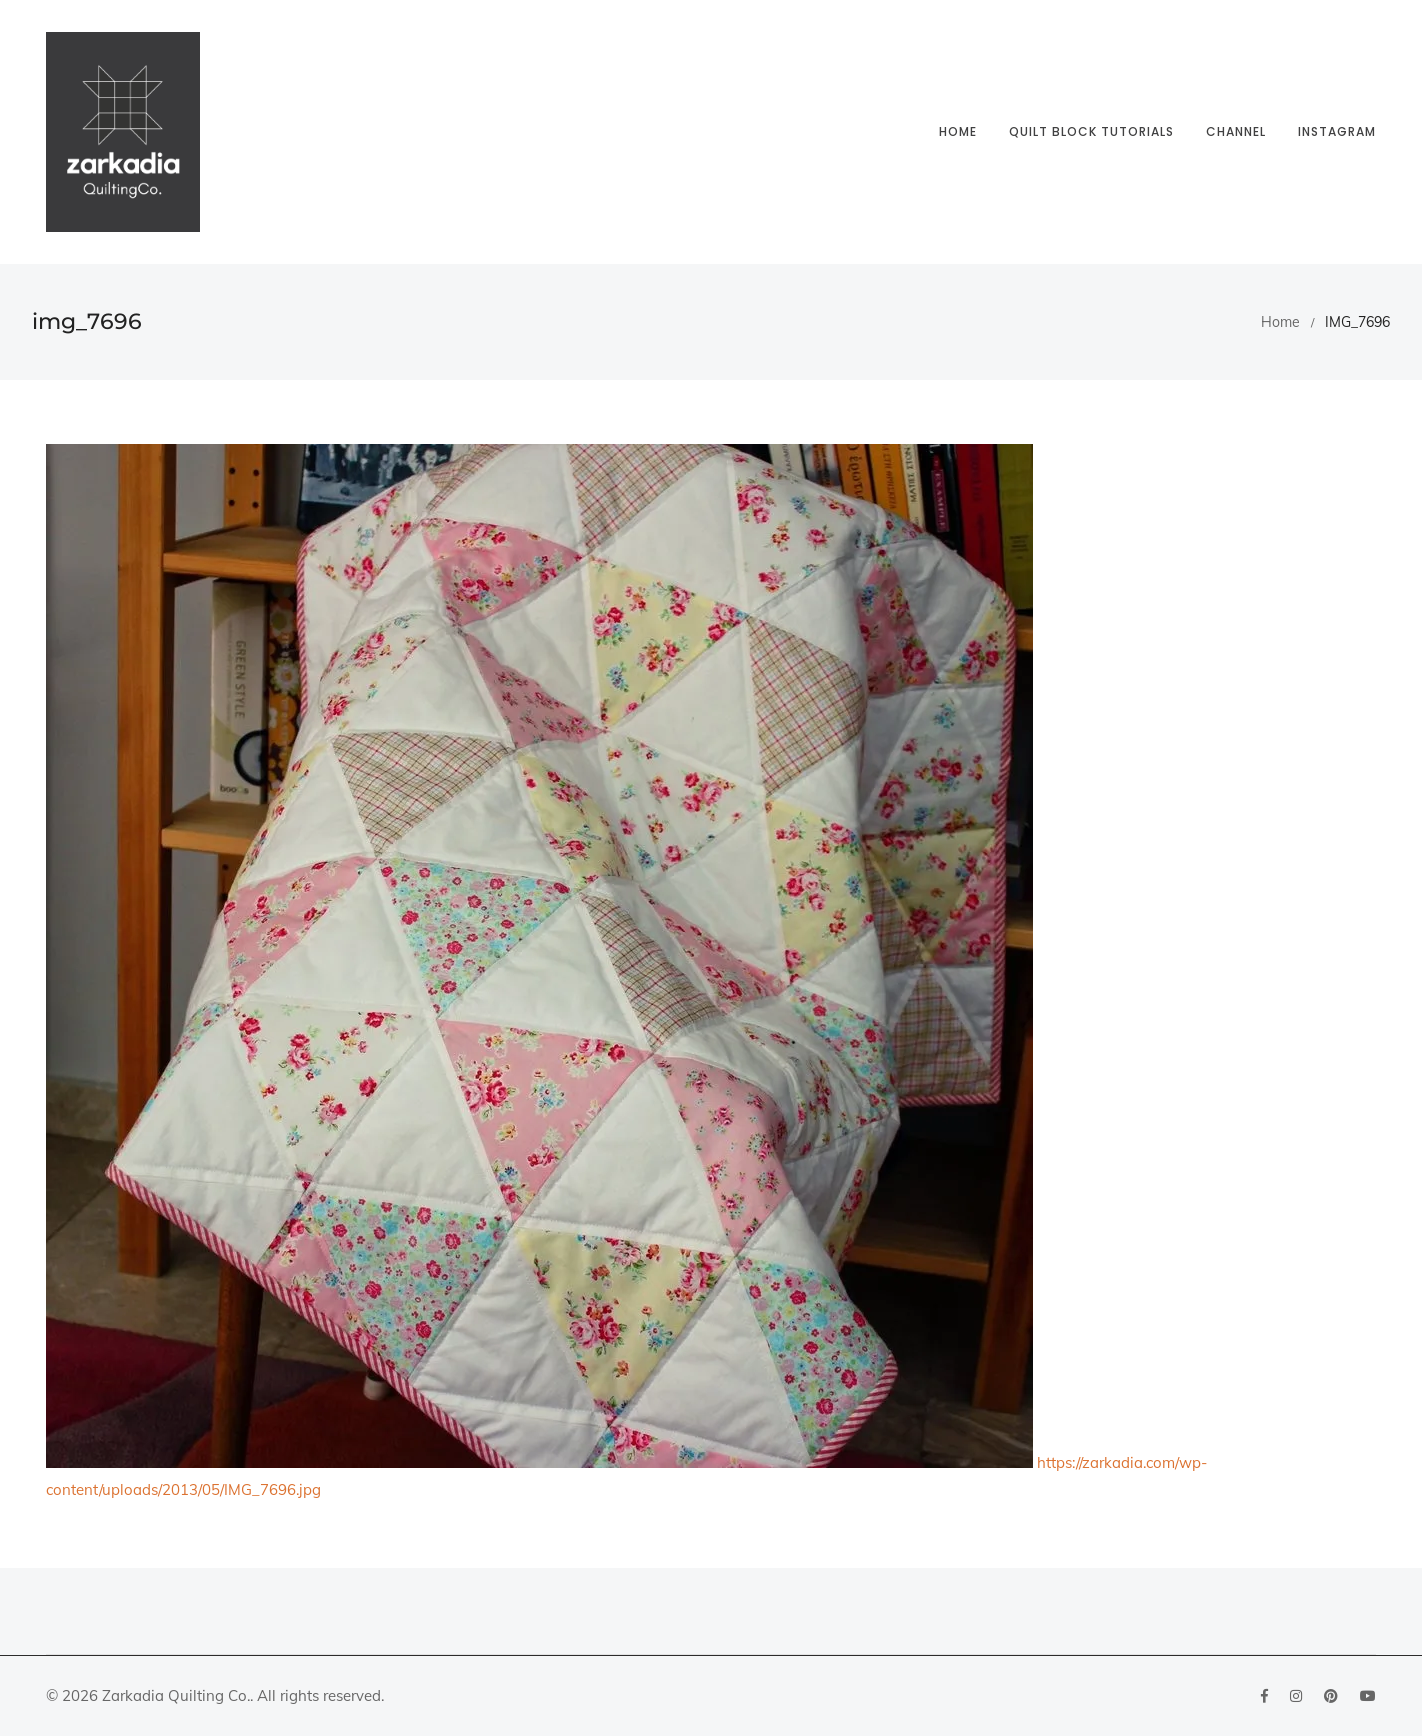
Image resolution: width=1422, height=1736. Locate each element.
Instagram (1337, 131)
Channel (1236, 131)
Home (958, 131)
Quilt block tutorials (1091, 131)
